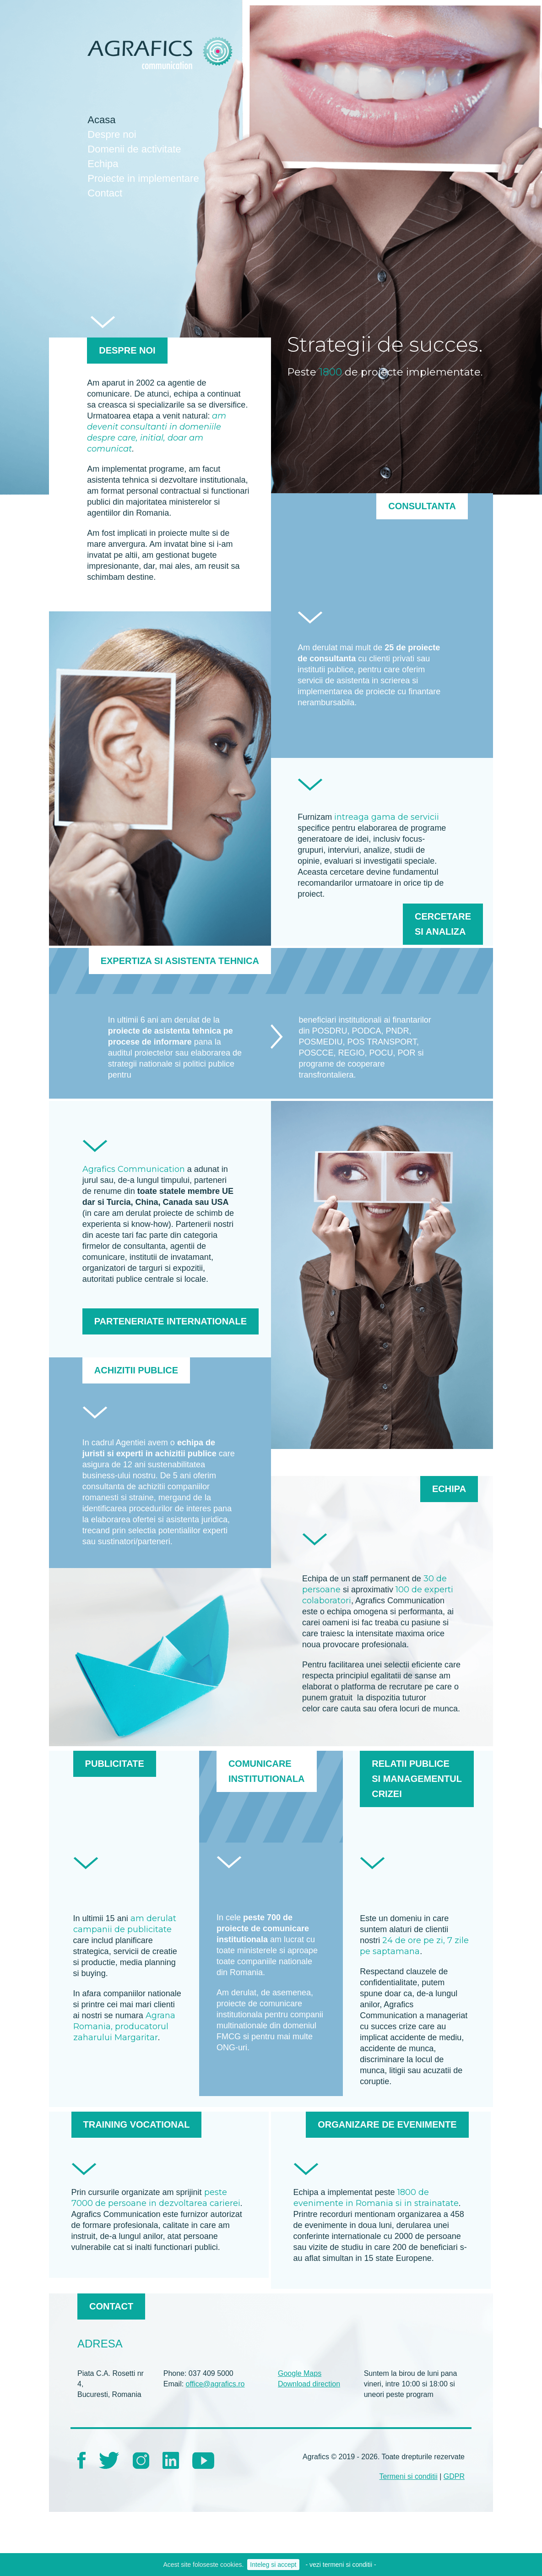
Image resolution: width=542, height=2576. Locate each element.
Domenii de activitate (134, 149)
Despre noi (111, 134)
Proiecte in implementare (143, 178)
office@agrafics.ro (215, 2384)
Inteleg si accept (273, 2564)
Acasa (101, 119)
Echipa (102, 163)
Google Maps (299, 2373)
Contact (104, 193)
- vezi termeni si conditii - (341, 2564)
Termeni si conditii (408, 2476)
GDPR (454, 2476)
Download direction (309, 2384)
